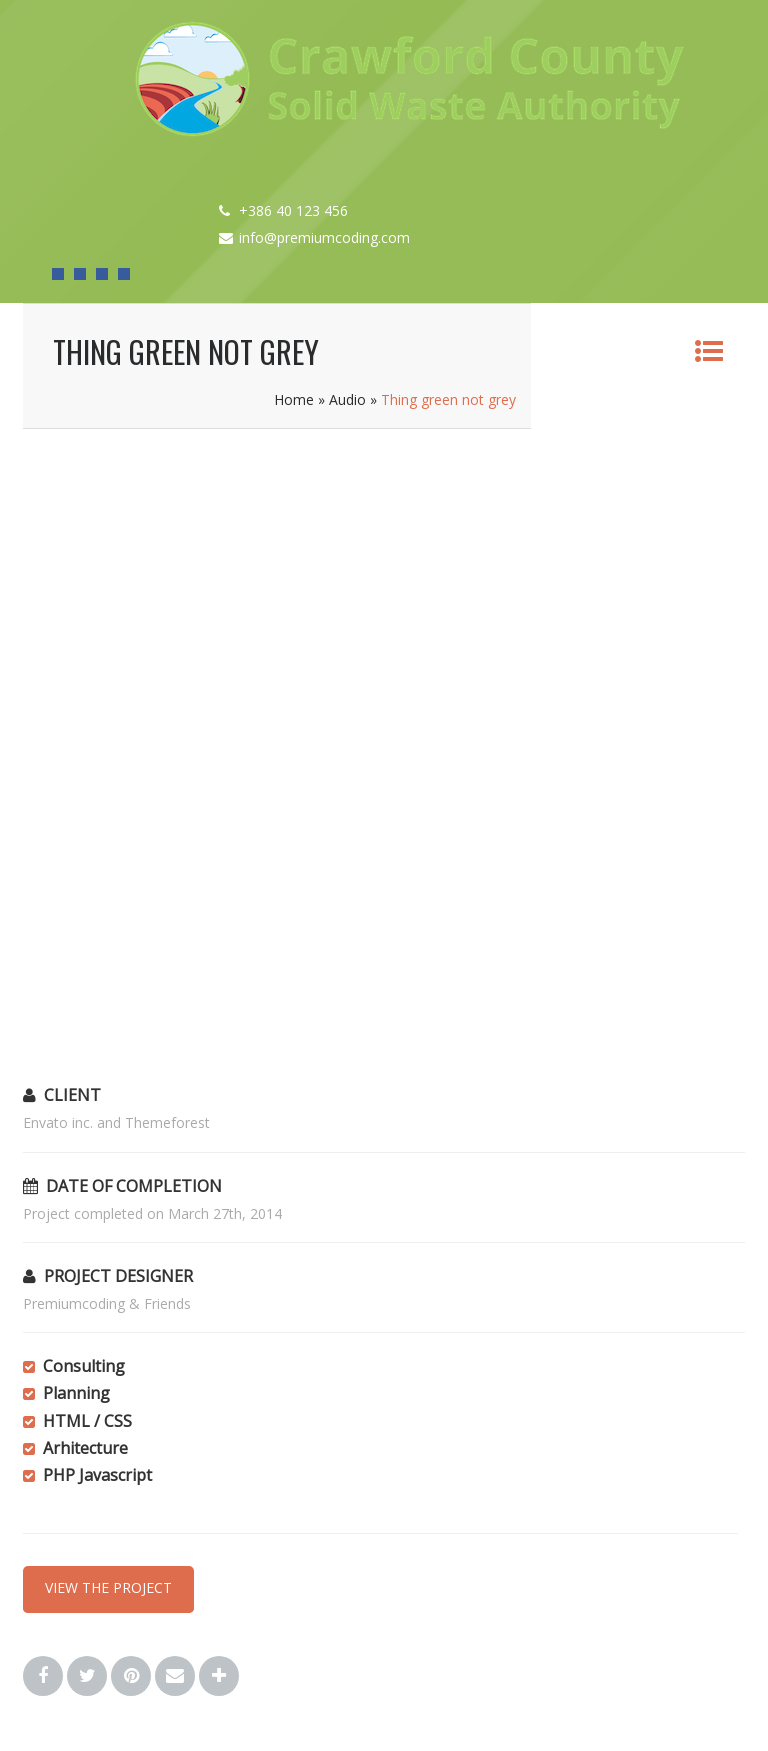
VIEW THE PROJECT (108, 1587)
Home (294, 399)
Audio (347, 399)
